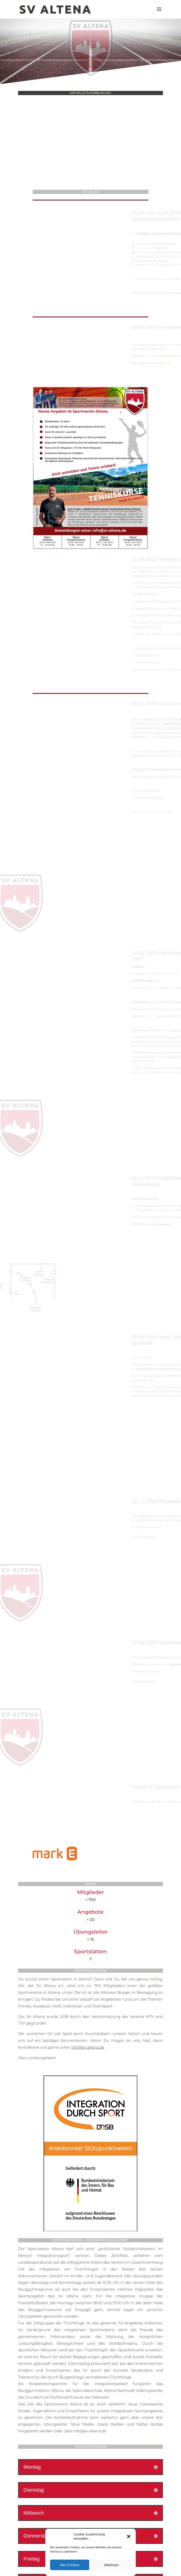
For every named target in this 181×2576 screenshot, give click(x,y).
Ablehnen (111, 2565)
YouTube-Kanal (36, 2570)
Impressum (143, 2570)
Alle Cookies (69, 2565)
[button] (128, 2536)
